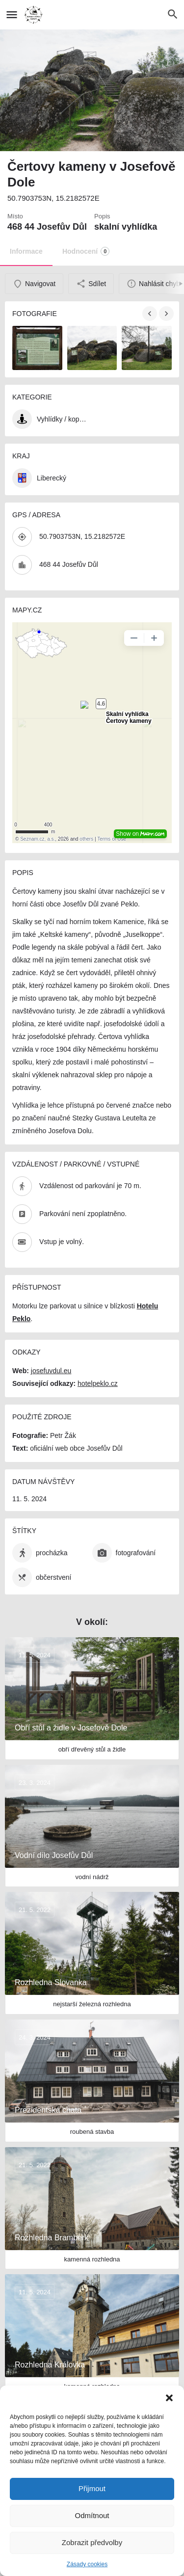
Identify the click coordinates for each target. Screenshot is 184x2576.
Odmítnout (92, 2515)
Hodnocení (85, 251)
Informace (26, 251)
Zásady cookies (87, 2564)
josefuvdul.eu (51, 1371)
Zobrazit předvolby (92, 2542)
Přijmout (92, 2488)
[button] (169, 2398)
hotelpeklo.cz (98, 1383)
